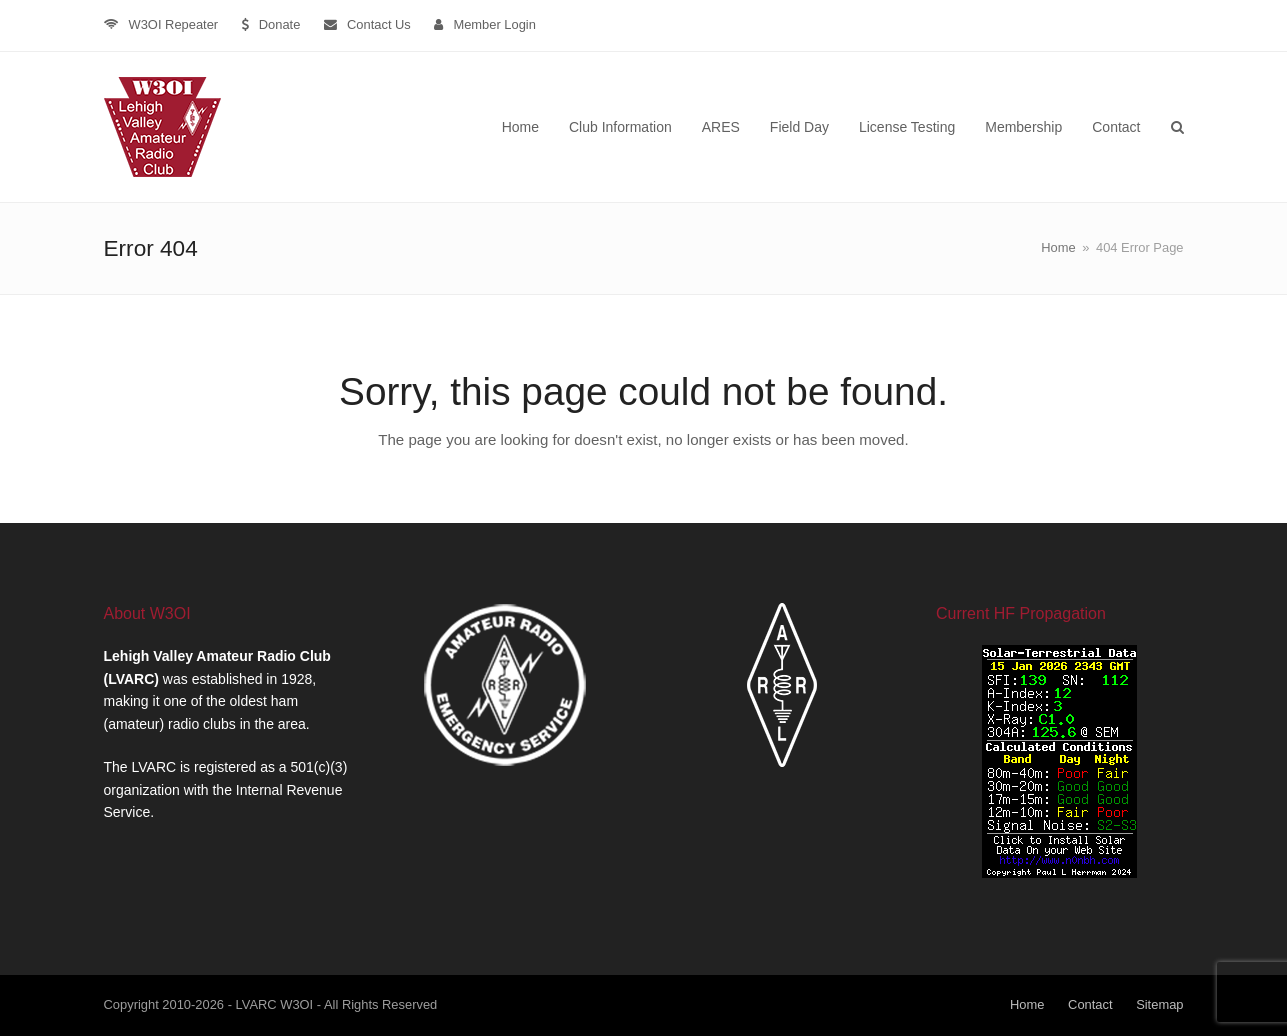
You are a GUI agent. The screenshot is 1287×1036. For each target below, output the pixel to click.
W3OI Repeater (174, 24)
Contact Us (379, 24)
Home (1027, 1004)
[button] (1177, 127)
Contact (1090, 1004)
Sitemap (1159, 1004)
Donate (280, 24)
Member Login (494, 24)
